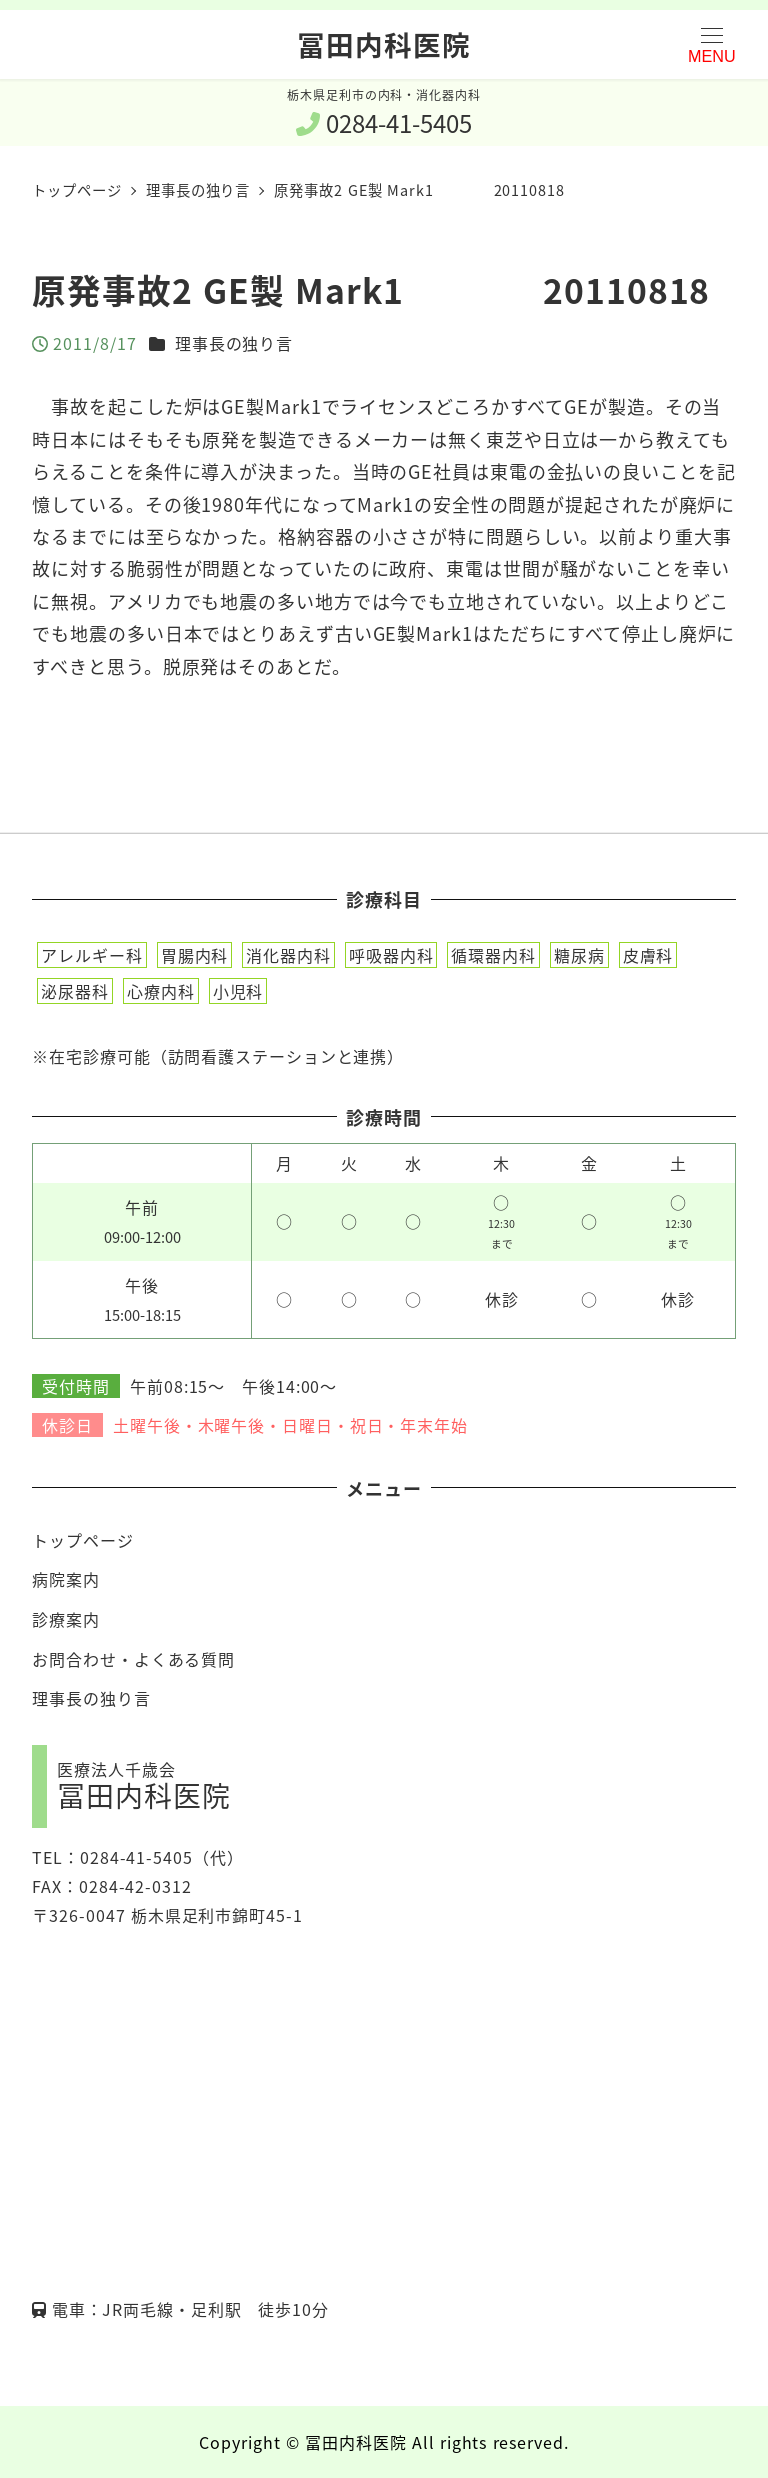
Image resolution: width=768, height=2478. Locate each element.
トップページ (82, 1540)
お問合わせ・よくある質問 (133, 1659)
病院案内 (66, 1579)
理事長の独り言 (234, 343)
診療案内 (66, 1619)
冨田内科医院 (383, 44)
